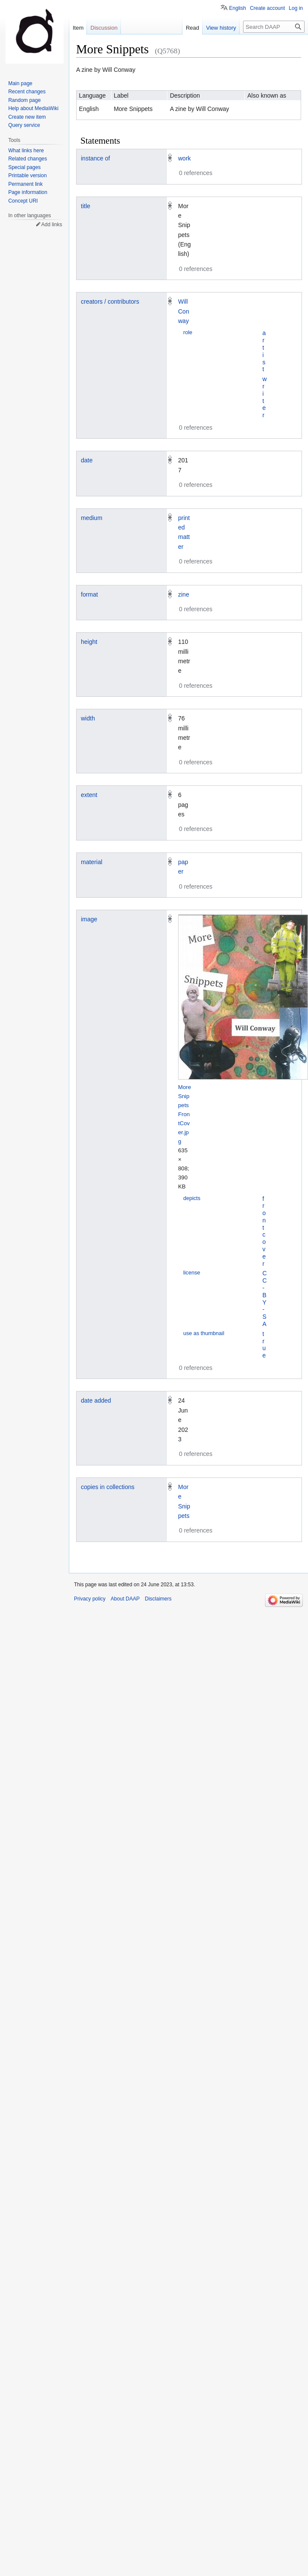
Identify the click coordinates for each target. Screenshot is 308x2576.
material (91, 862)
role (187, 332)
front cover (264, 1231)
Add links (51, 225)
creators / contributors (110, 301)
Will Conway (183, 311)
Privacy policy (89, 1599)
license (191, 1273)
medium (91, 517)
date (86, 460)
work (184, 158)
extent (89, 794)
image (89, 919)
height (89, 641)
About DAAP (125, 1599)
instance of (95, 158)
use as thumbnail (203, 1333)
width (88, 718)
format (89, 594)
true (264, 1344)
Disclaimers (158, 1599)
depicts (191, 1198)
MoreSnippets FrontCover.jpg (184, 1114)
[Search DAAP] (274, 27)
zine (183, 594)
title (85, 206)
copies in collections (108, 1486)
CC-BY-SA (264, 1298)
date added (96, 1400)
